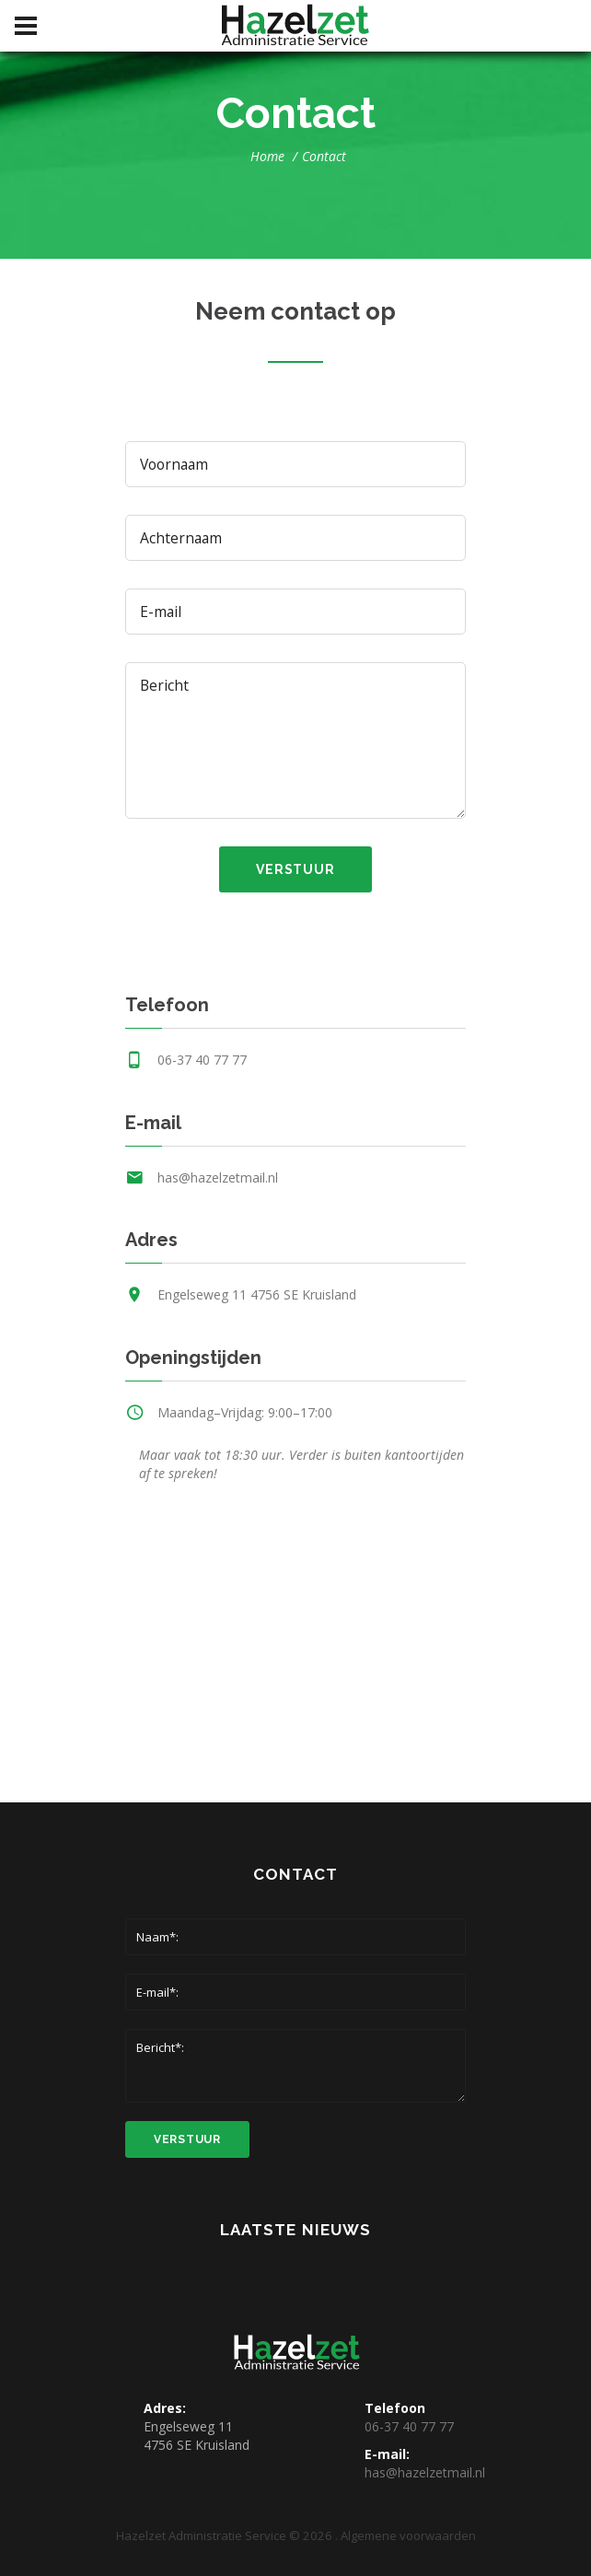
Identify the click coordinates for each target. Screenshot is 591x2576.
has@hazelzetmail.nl (217, 1177)
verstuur (295, 869)
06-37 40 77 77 (202, 1059)
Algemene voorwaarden (408, 2535)
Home (267, 156)
